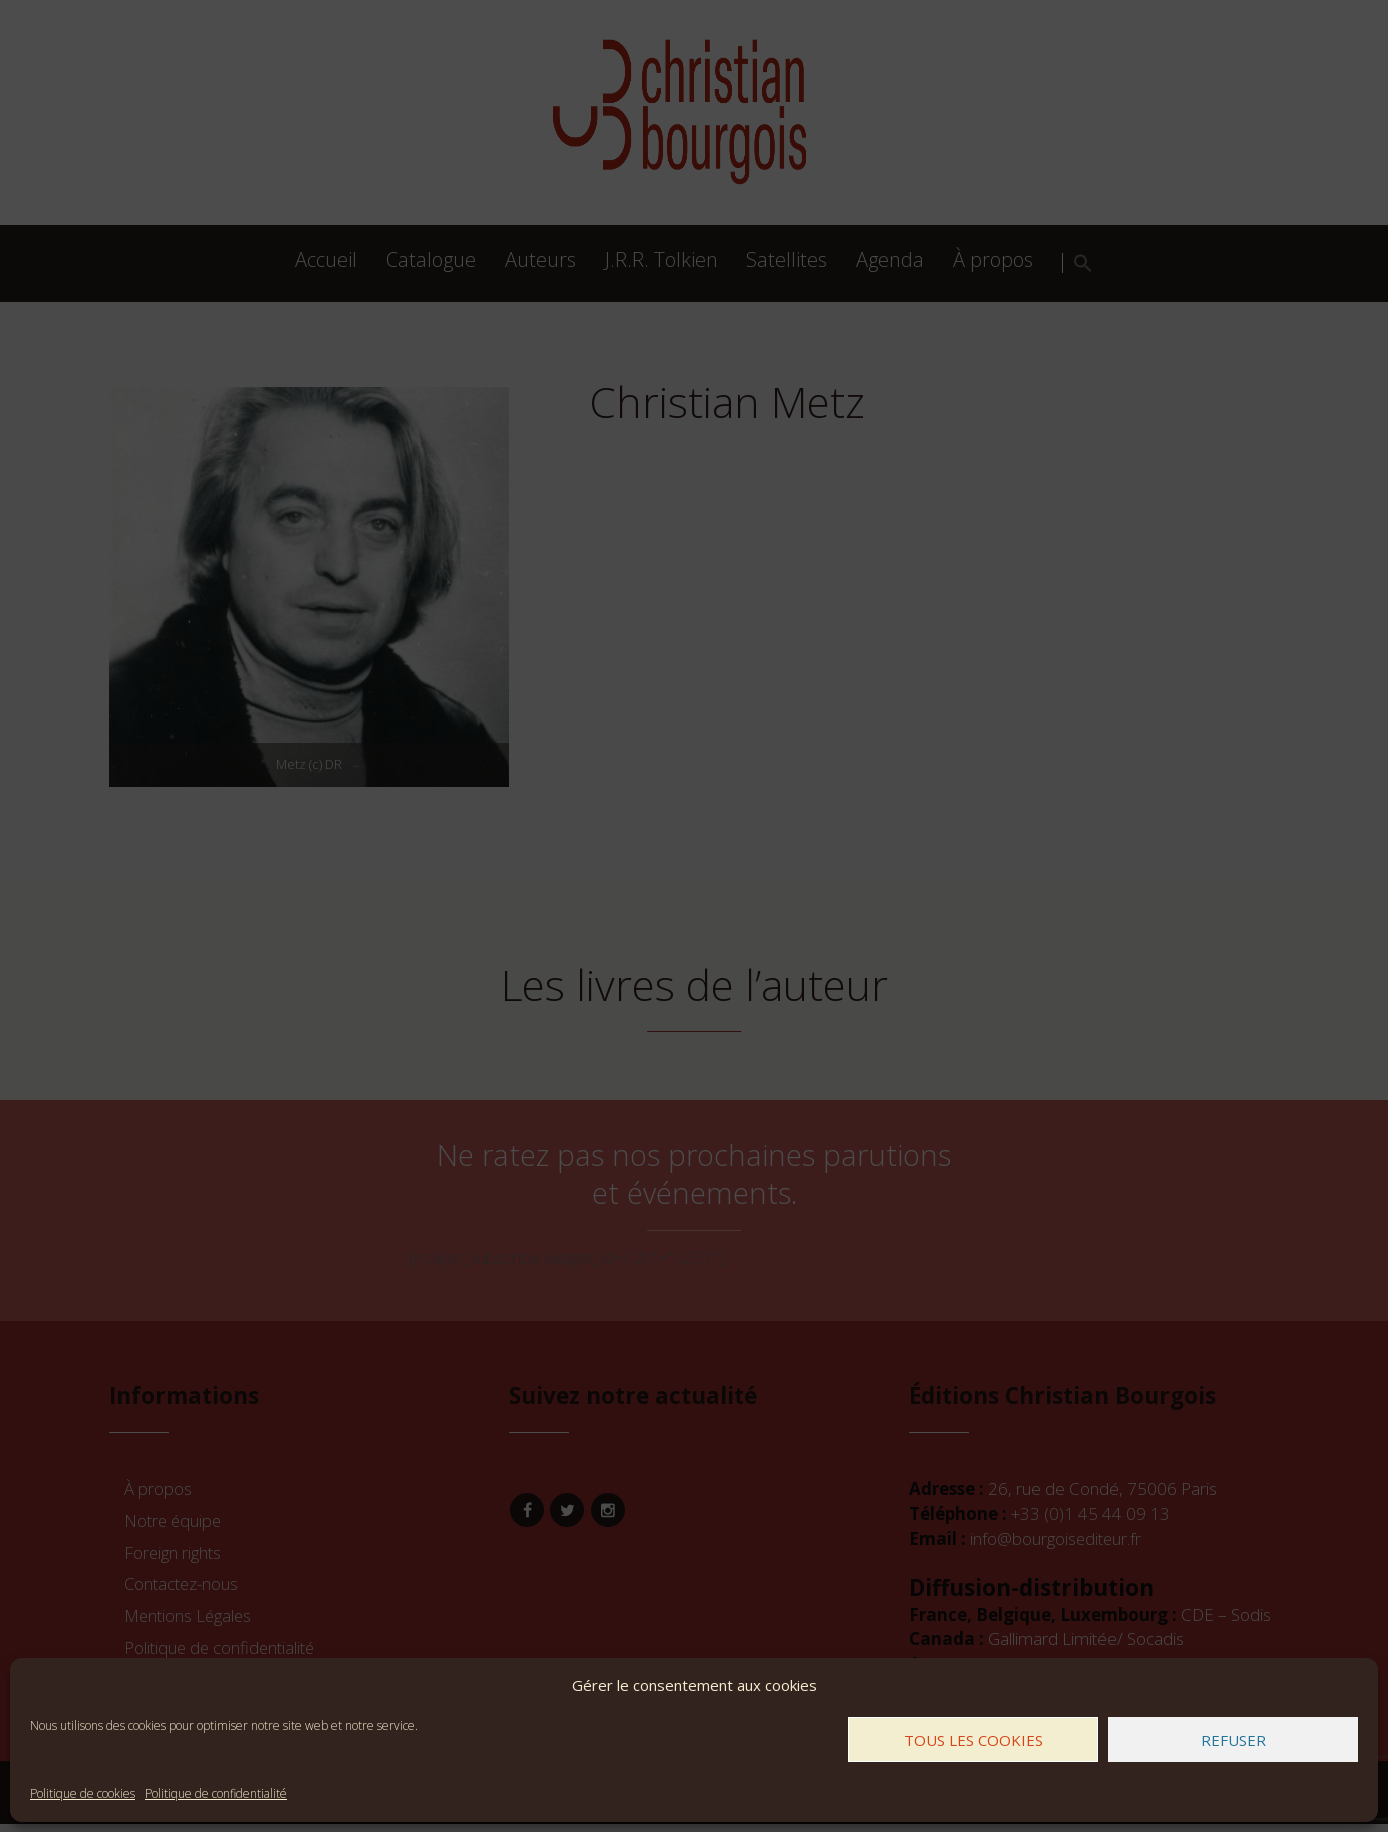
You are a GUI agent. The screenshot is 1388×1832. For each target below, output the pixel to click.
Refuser (1233, 1740)
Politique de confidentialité (216, 1793)
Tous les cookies (973, 1740)
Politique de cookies (82, 1793)
